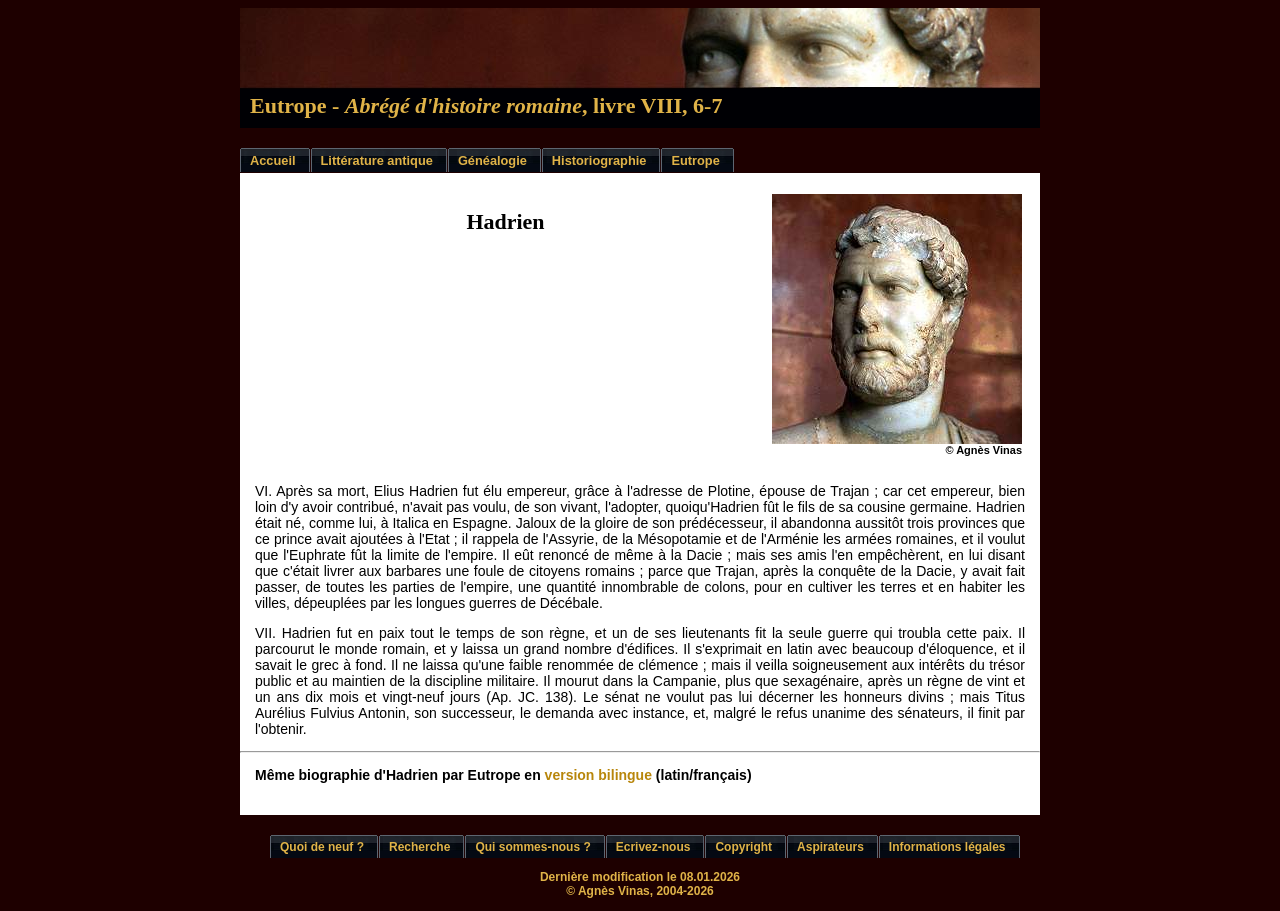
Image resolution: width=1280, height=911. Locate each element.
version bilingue (598, 775)
